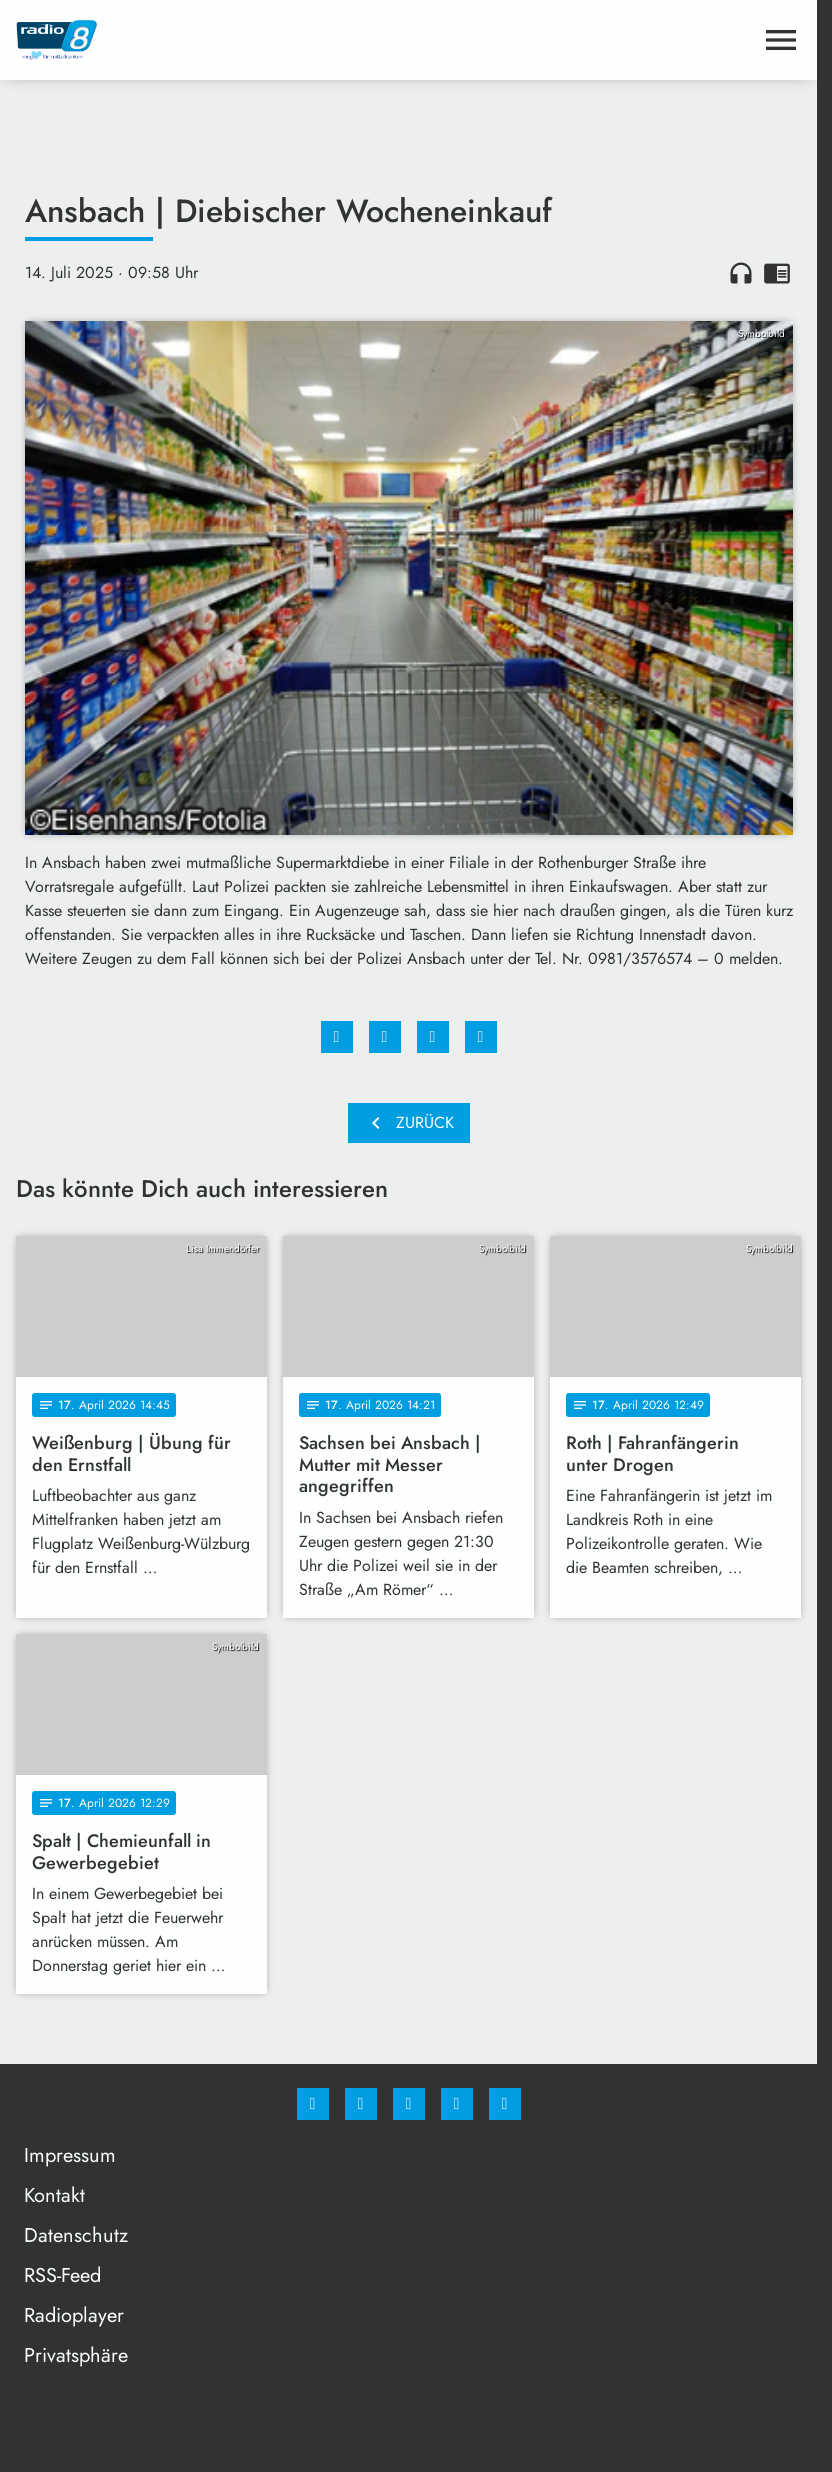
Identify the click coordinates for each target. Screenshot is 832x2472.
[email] (505, 2104)
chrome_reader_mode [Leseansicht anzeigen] (777, 273)
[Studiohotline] (457, 2104)
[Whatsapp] (409, 2104)
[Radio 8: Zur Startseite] (212, 40)
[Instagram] (361, 2104)
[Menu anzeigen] (781, 40)
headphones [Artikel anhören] (741, 273)
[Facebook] (313, 2104)
